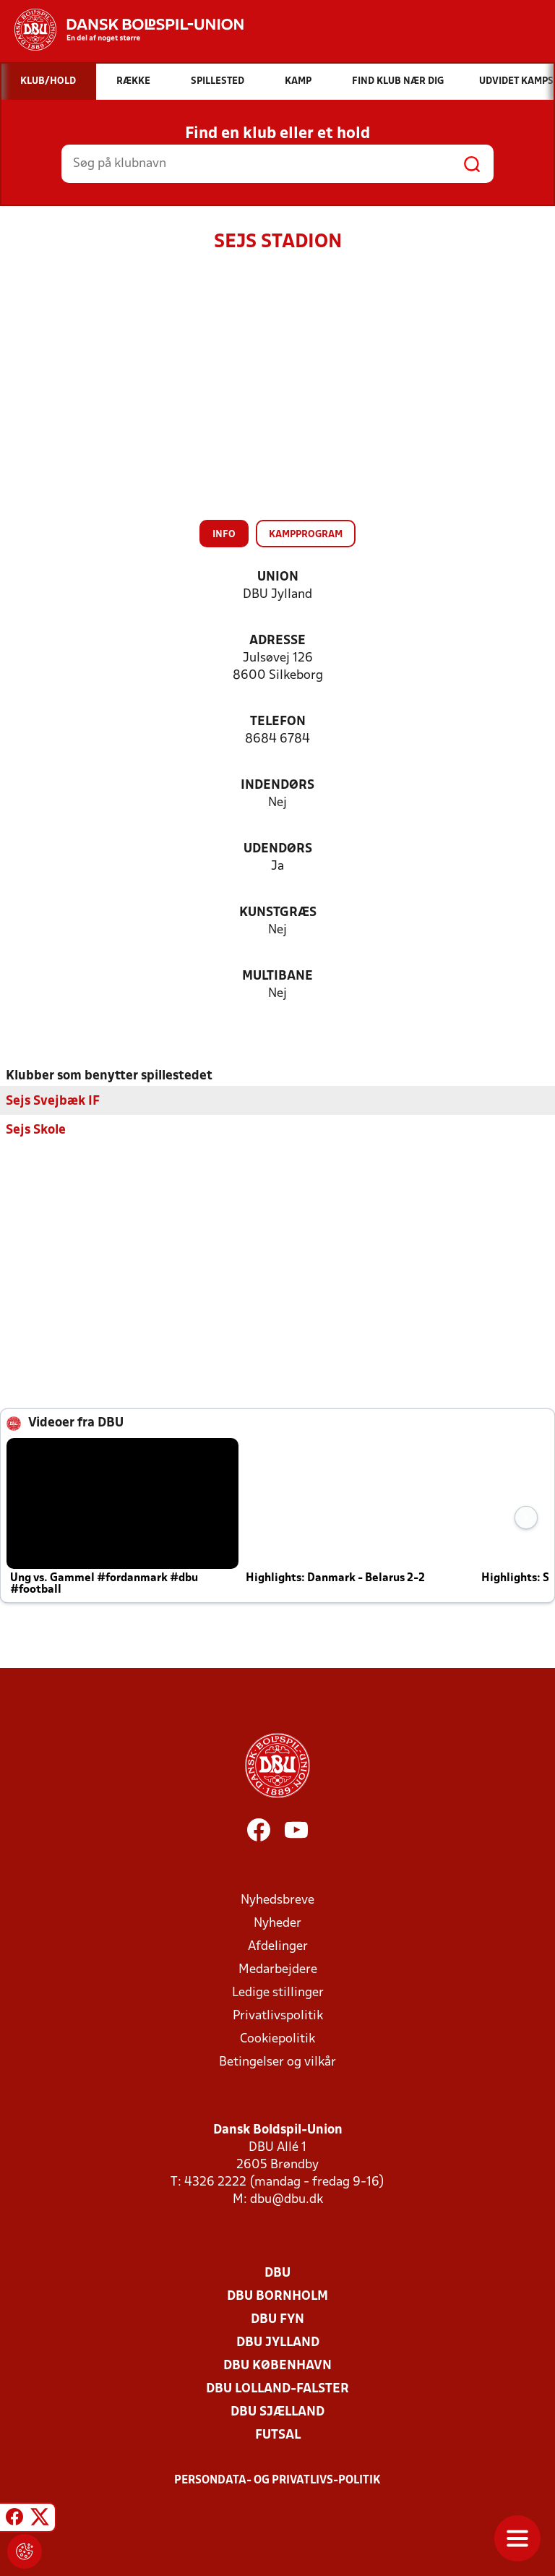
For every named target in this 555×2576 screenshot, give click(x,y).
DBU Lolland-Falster (277, 2388)
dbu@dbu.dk (286, 2199)
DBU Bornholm (277, 2296)
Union (277, 577)
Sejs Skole (36, 1130)
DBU (277, 2273)
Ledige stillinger (278, 1992)
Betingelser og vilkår (277, 2061)
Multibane (277, 976)
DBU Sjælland (277, 2411)
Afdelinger (278, 1946)
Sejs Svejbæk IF (53, 1101)
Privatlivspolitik (278, 2015)
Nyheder (277, 1923)
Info (224, 534)
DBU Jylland (277, 2342)
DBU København (277, 2365)
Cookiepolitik (277, 2038)
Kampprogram (306, 534)
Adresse (277, 641)
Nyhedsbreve (277, 1900)
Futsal (278, 2435)
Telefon (278, 722)
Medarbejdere (277, 1969)
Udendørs (278, 849)
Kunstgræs (278, 913)
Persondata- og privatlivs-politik (277, 2480)
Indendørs (277, 785)
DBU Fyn (277, 2319)
